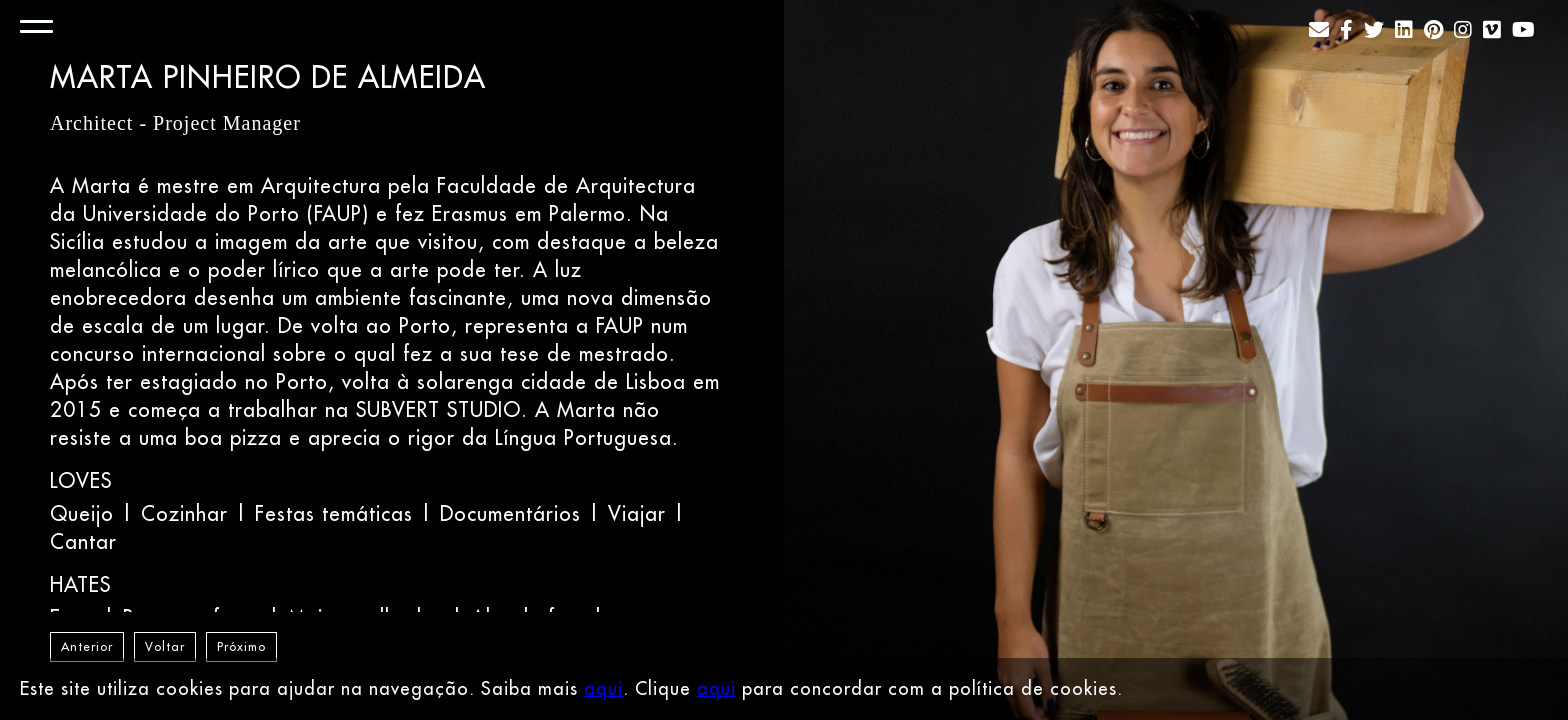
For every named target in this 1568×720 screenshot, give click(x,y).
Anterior (87, 646)
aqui (603, 688)
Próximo (241, 646)
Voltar (165, 646)
